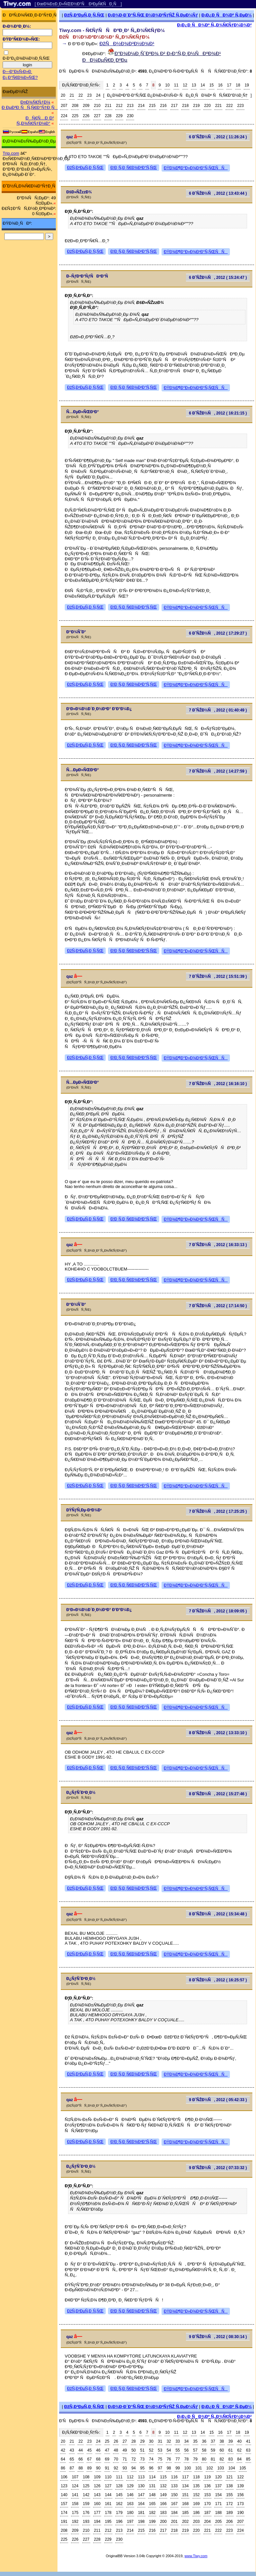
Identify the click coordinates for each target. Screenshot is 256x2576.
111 (119, 2477)
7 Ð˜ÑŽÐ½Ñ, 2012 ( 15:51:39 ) (218, 976)
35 (195, 2441)
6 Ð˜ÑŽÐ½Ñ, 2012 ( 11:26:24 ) (218, 137)
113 (141, 2477)
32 (168, 2441)
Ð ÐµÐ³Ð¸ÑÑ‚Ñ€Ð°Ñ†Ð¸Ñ (30, 107)
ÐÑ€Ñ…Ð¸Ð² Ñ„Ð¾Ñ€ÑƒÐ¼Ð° (35, 121)
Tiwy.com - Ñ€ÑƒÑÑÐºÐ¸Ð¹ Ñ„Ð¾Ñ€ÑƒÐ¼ (112, 30)
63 (248, 2450)
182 (152, 2512)
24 (98, 95)
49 (125, 2450)
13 (194, 85)
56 (186, 2450)
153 (207, 2495)
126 (97, 2486)
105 (242, 2468)
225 (75, 116)
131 (152, 2486)
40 (239, 2441)
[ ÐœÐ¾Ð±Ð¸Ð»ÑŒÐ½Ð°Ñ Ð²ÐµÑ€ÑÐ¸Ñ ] (78, 4)
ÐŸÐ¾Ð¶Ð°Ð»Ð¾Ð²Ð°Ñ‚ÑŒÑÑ (196, 168)
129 (130, 2486)
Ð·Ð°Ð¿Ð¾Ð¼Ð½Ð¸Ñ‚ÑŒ (26, 58)
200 (163, 2521)
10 (167, 85)
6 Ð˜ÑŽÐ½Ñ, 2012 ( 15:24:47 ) (218, 277)
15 (211, 85)
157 (64, 2503)
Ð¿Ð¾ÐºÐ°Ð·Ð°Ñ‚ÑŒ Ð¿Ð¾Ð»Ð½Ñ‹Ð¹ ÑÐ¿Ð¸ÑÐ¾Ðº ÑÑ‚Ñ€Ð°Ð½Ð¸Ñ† (177, 95)
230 (130, 116)
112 (130, 2477)
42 (63, 2450)
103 (220, 2468)
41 (248, 2441)
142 (86, 2495)
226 (86, 116)
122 (240, 2477)
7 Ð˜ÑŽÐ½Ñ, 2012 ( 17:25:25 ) (218, 1511)
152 (196, 2495)
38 (222, 2441)
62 (239, 2450)
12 (185, 85)
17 (229, 85)
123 (64, 2486)
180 (130, 2512)
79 (195, 2459)
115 (163, 2477)
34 (186, 2441)
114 (152, 2477)
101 (198, 2468)
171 (218, 2503)
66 (80, 2459)
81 (213, 2459)
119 (207, 2477)
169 (196, 2503)
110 (108, 2477)
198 (141, 2521)
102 (209, 2468)
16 (220, 85)
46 (98, 2450)
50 (133, 2450)
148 (152, 2495)
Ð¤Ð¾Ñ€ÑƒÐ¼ (35, 102)
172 (229, 2503)
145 (119, 2495)
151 (185, 2495)
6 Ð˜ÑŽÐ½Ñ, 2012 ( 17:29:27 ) (218, 633)
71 (125, 2459)
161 (108, 2503)
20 (63, 95)
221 (218, 105)
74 (151, 2459)
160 (97, 2503)
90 (98, 2468)
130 (141, 2486)
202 (185, 2521)
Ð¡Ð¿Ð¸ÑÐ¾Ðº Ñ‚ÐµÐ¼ (226, 15)
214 (141, 105)
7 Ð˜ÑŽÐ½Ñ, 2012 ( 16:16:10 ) (218, 1083)
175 (75, 2512)
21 (72, 95)
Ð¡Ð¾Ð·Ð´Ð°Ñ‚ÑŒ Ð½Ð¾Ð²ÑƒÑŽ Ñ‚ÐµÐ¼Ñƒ (153, 15)
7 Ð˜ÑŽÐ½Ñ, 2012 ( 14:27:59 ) (218, 771)
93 (125, 2468)
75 (160, 2459)
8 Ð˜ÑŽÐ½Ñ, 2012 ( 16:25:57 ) (218, 1980)
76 (168, 2459)
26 (116, 2441)
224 (64, 116)
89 (89, 2468)
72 (133, 2459)
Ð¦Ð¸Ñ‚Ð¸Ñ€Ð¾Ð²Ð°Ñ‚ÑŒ (133, 167)
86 (63, 2468)
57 (195, 2450)
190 (240, 2512)
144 (108, 2495)
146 (130, 2495)
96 (151, 2468)
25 (107, 2441)
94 (133, 2468)
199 (152, 2521)
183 (163, 2512)
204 (207, 2521)
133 (174, 2486)
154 (218, 2495)
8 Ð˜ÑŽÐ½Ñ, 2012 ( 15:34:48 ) (218, 1914)
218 (185, 105)
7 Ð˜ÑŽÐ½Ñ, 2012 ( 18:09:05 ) (218, 1611)
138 (229, 2486)
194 (97, 2521)
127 (108, 2486)
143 (97, 2495)
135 (196, 2486)
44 (80, 2450)
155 (229, 2495)
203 (196, 2521)
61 (230, 2450)
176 (86, 2512)
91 (107, 2468)
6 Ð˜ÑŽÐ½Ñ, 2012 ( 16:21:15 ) (218, 413)
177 (97, 2512)
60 (222, 2450)
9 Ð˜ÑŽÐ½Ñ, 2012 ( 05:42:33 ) (218, 2099)
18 (238, 85)
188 (218, 2512)
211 (108, 105)
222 (229, 105)
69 (107, 2459)
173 (240, 2503)
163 (130, 2503)
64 (63, 2459)
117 (185, 2477)
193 (86, 2521)
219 (196, 105)
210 (97, 105)
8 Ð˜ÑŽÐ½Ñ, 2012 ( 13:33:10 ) (218, 1733)
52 (151, 2450)
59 (213, 2450)
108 (86, 2477)
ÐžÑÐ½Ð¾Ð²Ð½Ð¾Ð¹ (126, 43)
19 (246, 85)
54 (168, 2450)
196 (119, 2521)
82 (222, 2459)
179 (119, 2512)
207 (64, 105)
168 (185, 2503)
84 (239, 2459)
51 (142, 2450)
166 (163, 2503)
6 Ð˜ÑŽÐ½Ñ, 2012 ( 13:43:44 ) (218, 193)
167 (174, 2503)
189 (229, 2512)
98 (168, 2468)
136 (207, 2486)
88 (80, 2468)
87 (72, 2468)
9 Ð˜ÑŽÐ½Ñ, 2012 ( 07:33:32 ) (218, 2167)
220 (207, 105)
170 (207, 2503)
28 (133, 2441)
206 (229, 2521)
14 (203, 85)
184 (174, 2512)
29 (142, 2441)
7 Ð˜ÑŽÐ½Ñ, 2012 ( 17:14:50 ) (218, 1306)
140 (64, 2495)
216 (163, 105)
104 (231, 2468)
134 (185, 2486)
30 (151, 2441)
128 (119, 2486)
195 (108, 2521)
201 (174, 2521)
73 (142, 2459)
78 (186, 2459)
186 (196, 2512)
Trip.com (11, 153)
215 (152, 105)
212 (119, 105)
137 (218, 2486)
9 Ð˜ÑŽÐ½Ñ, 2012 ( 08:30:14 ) (218, 2336)
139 (240, 2486)
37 (213, 2441)
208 (75, 105)
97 (160, 2468)
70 (116, 2459)
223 (240, 105)
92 (116, 2468)
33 (177, 2441)
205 (218, 2521)
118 (196, 2477)
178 (108, 2512)
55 (177, 2450)
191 (64, 2521)
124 (75, 2486)
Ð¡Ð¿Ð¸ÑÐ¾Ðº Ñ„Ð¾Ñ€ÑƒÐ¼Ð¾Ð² (214, 24)
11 (176, 85)
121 (229, 2477)
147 (141, 2495)
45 (89, 2450)
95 (142, 2468)
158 (75, 2503)
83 (230, 2459)
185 (185, 2512)
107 (75, 2477)
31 (160, 2441)
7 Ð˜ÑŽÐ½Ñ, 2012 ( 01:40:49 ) (218, 710)
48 (116, 2450)
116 (174, 2477)
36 (204, 2441)
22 (80, 95)
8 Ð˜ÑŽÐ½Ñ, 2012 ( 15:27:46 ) (218, 1794)
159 (86, 2503)
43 (72, 2450)
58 (204, 2450)
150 (174, 2495)
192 (75, 2521)
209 (86, 105)
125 (86, 2486)
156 (240, 2495)
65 (72, 2459)
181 (141, 2512)
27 (125, 2441)
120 (218, 2477)
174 (64, 2512)
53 (160, 2450)
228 (108, 116)
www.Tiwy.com (196, 2556)
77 (177, 2459)
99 (177, 2468)
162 (119, 2503)
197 (130, 2521)
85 (248, 2459)
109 (97, 2477)
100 (187, 2468)
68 (98, 2459)
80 (204, 2459)
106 (64, 2477)
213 (130, 105)
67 (89, 2459)
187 (207, 2512)
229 (119, 116)
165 (152, 2503)
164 (141, 2503)
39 (230, 2441)
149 (163, 2495)
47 (107, 2450)
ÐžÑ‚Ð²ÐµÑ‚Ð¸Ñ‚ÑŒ (84, 15)
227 (97, 116)
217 (174, 105)
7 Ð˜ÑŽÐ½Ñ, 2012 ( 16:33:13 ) (218, 1244)
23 (89, 95)
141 (75, 2495)
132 (163, 2486)
